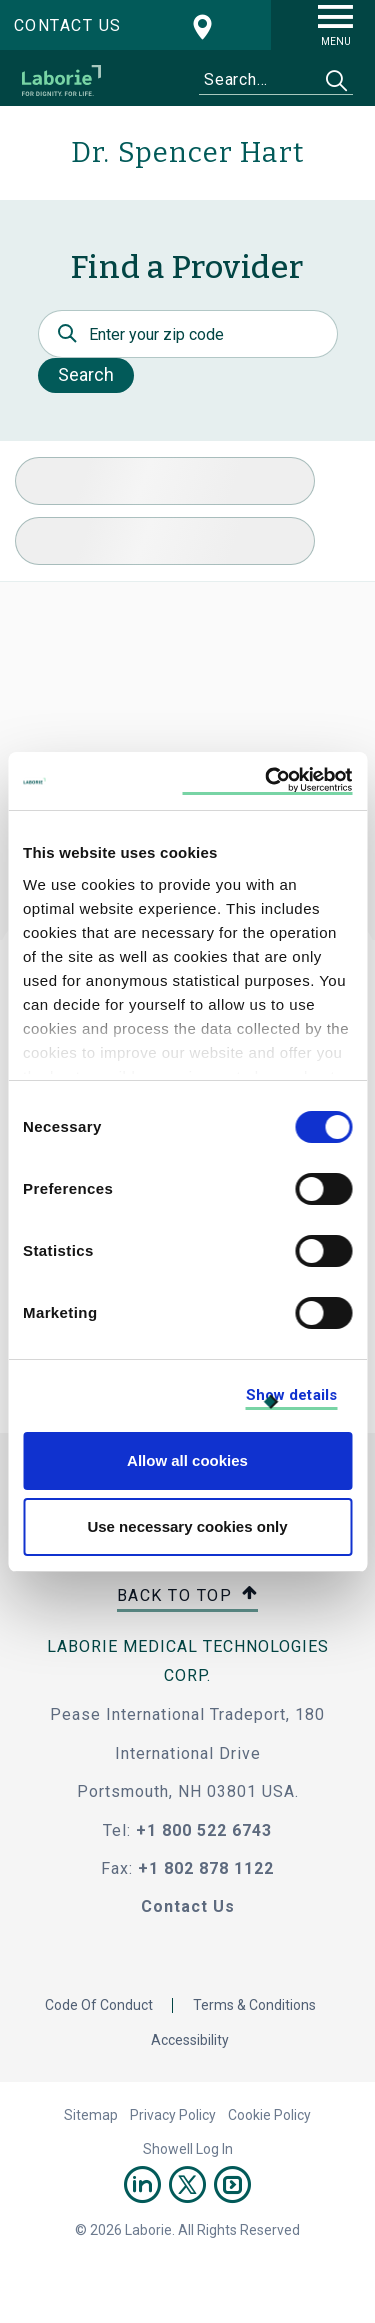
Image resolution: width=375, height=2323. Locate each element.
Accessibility (190, 2040)
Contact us (68, 25)
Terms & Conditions (254, 2005)
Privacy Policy (173, 2115)
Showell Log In (188, 2149)
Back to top (188, 1596)
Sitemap (91, 2115)
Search (86, 374)
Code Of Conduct (99, 2005)
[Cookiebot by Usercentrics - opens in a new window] (267, 781)
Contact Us (188, 1906)
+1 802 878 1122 (206, 1868)
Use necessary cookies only (187, 1526)
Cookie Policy (269, 2115)
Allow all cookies (187, 1460)
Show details (291, 1395)
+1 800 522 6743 (204, 1830)
